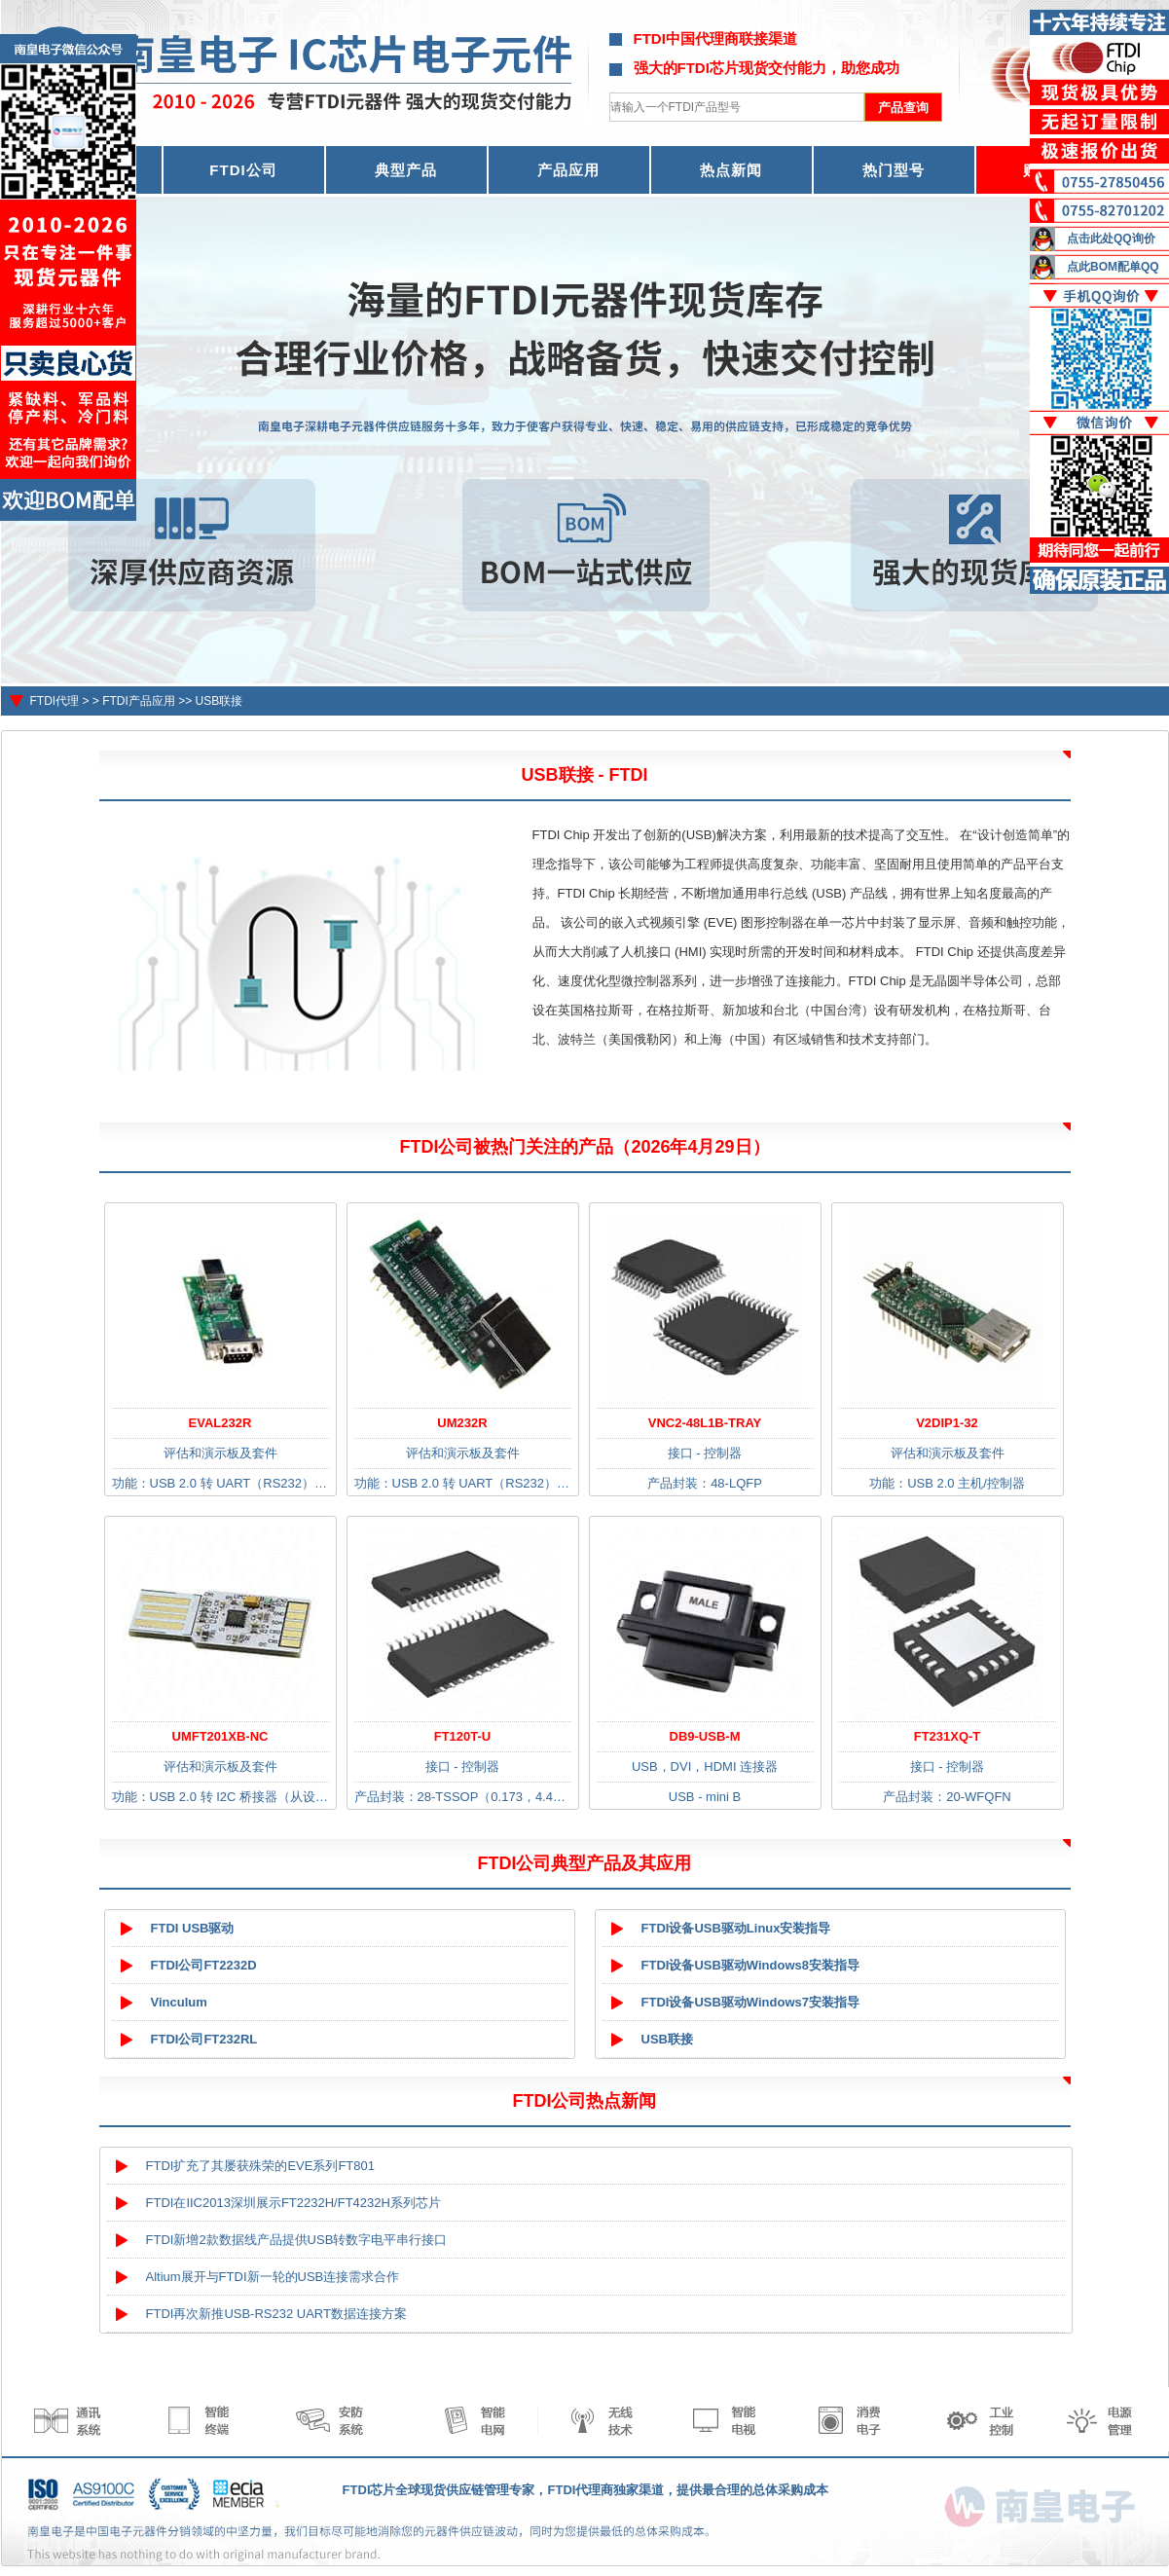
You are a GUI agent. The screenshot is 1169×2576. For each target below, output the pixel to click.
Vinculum (179, 2002)
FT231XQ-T (947, 1736)
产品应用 (568, 170)
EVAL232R (220, 1423)
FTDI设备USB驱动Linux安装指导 (736, 1928)
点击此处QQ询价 (1111, 238)
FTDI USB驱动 (193, 1928)
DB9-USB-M (705, 1736)
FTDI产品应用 (138, 701)
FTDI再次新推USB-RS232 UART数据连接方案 (276, 2313)
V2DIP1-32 (947, 1423)
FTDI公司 (242, 170)
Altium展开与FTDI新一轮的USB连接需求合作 (273, 2276)
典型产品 (406, 170)
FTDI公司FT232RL (204, 2039)
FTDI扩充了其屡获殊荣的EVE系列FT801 (260, 2165)
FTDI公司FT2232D (204, 1965)
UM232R (462, 1423)
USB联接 (219, 701)
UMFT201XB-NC (220, 1736)
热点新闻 (731, 170)
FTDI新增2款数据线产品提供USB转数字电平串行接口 (297, 2239)
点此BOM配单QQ (1113, 267)
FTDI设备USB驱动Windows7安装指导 (750, 2002)
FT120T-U (463, 1736)
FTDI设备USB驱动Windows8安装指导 (750, 1965)
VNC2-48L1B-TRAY (705, 1423)
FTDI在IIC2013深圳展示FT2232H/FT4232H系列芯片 (293, 2202)
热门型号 (893, 170)
